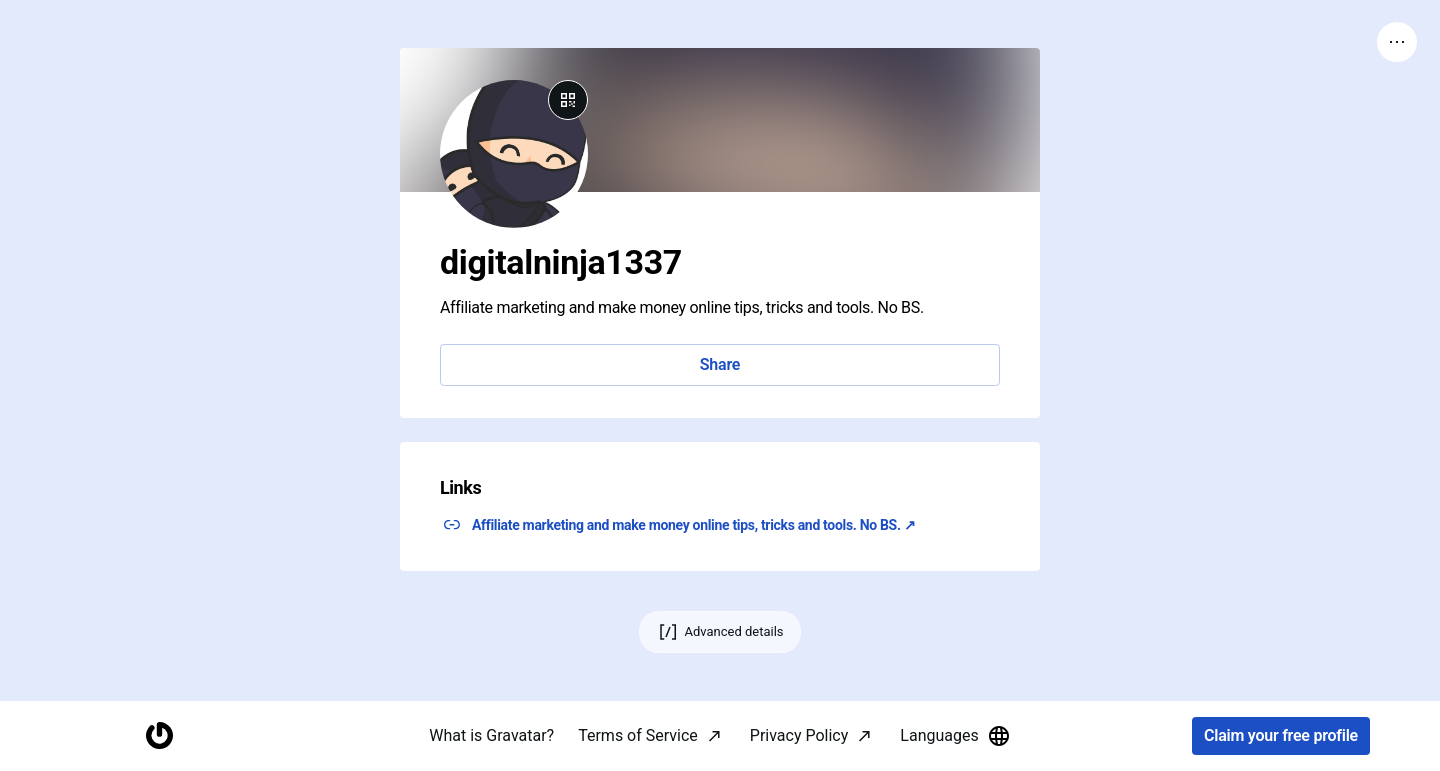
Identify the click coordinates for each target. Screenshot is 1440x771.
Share (720, 364)
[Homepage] (159, 736)
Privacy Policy (799, 735)
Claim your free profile (1281, 736)
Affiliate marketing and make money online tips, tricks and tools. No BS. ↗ (693, 525)
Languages (955, 736)
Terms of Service (638, 735)
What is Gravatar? (491, 735)
